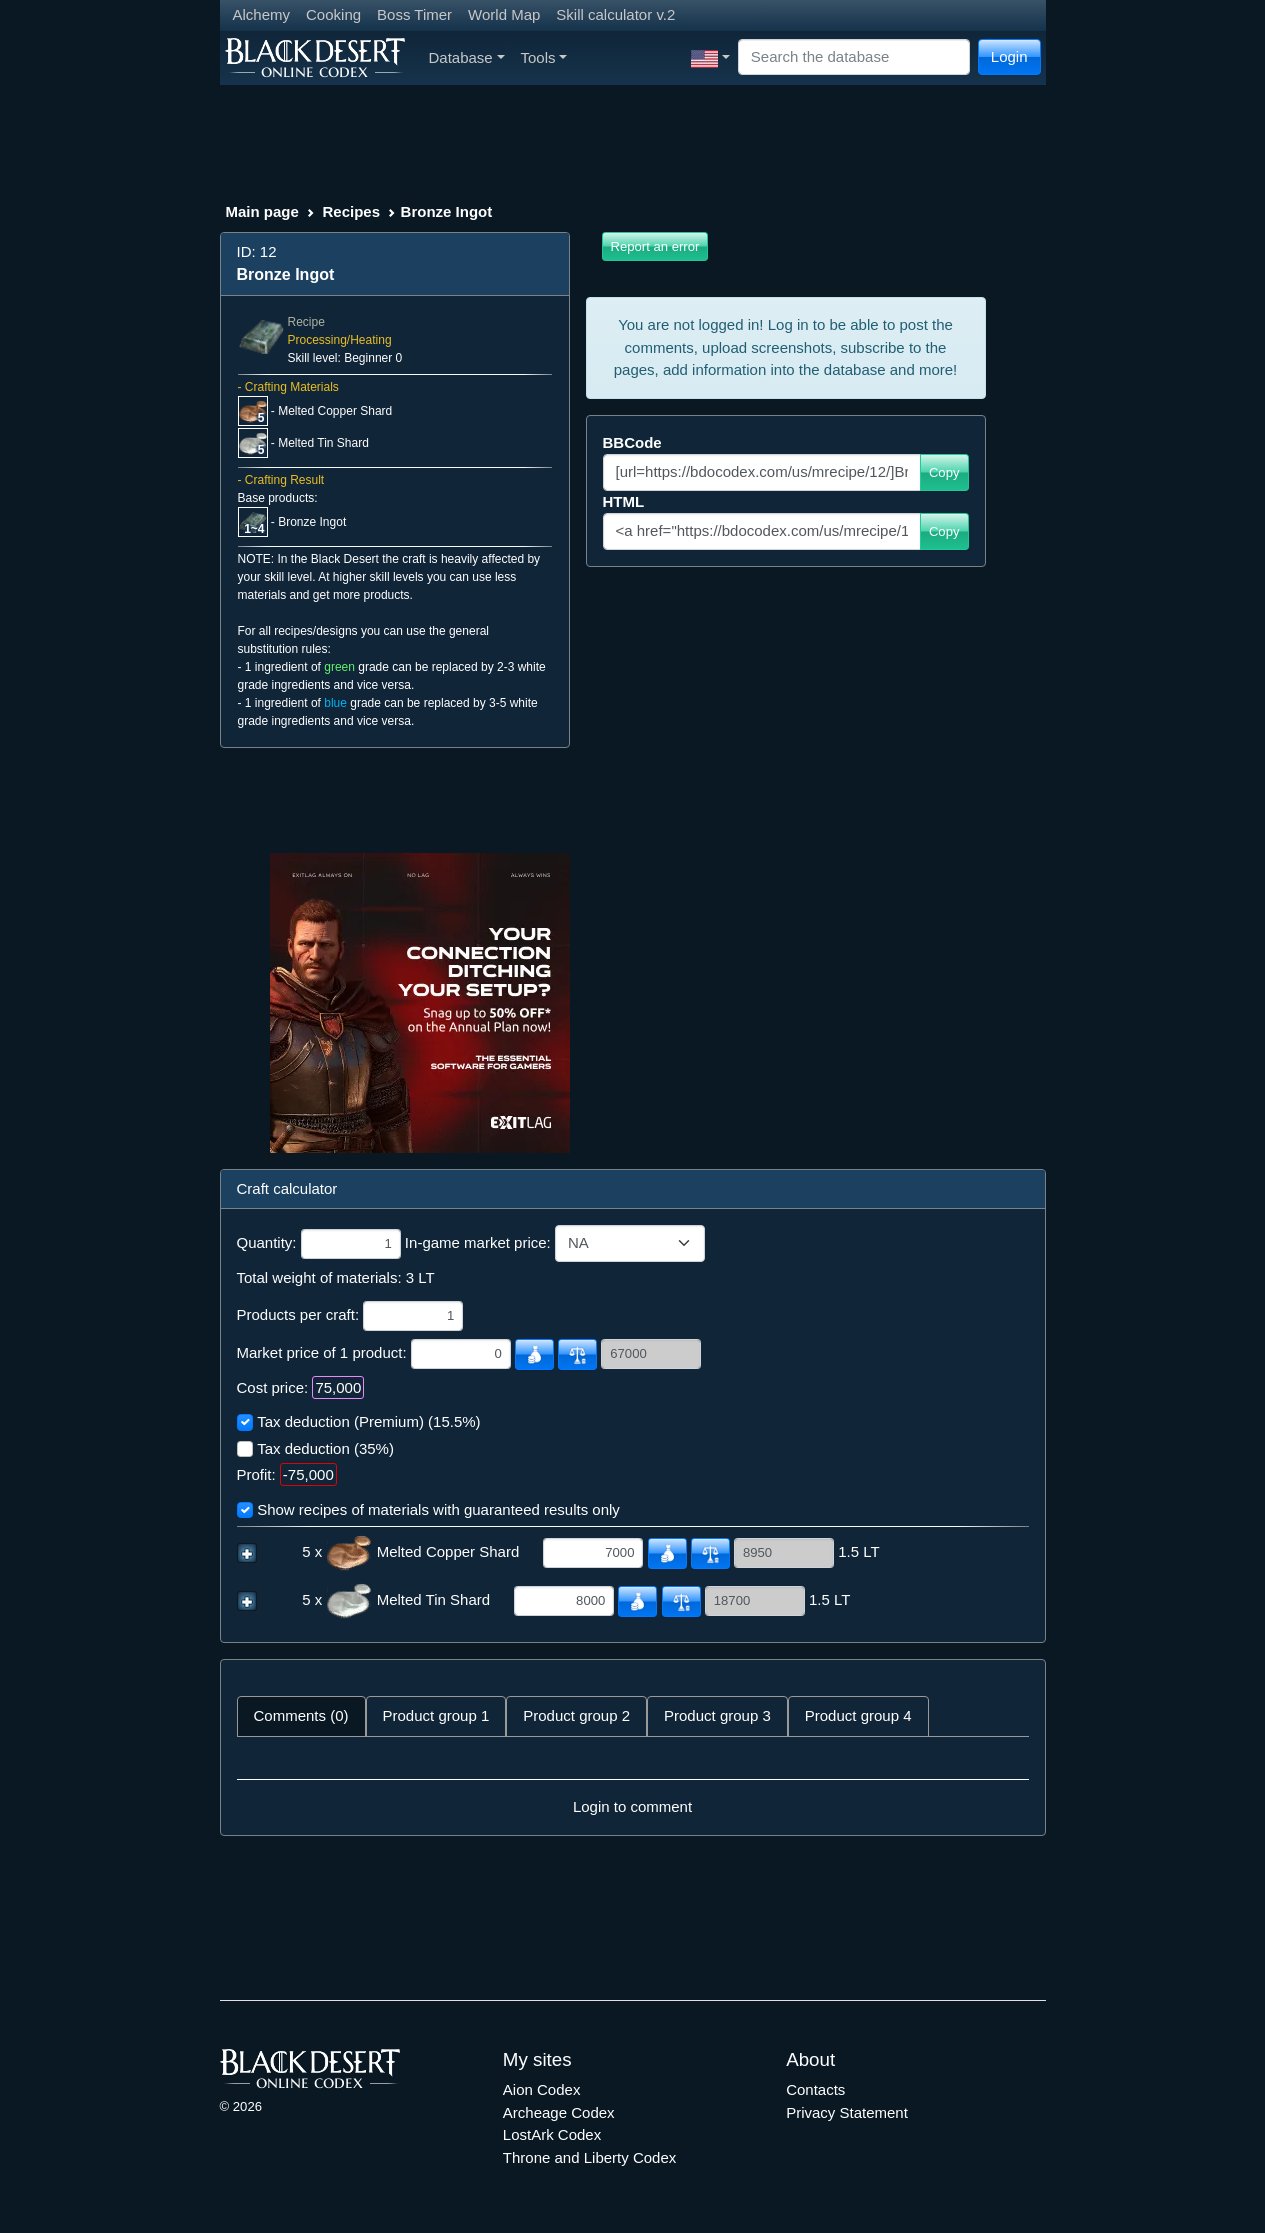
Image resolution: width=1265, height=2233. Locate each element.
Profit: (256, 1474)
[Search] (854, 57)
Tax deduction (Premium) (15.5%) (368, 1421)
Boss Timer (414, 14)
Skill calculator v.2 (615, 14)
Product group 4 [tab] (858, 1715)
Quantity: (267, 1242)
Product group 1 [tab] (436, 1715)
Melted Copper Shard (335, 411)
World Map (504, 14)
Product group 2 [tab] (576, 1715)
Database (467, 57)
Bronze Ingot (312, 522)
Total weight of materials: (319, 1277)
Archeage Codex (559, 2112)
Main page (262, 211)
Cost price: (273, 1387)
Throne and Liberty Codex (589, 2157)
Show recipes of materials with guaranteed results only (438, 1509)
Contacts (815, 2089)
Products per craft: (298, 1314)
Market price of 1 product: (322, 1352)
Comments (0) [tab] (301, 1715)
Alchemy (262, 14)
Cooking (333, 14)
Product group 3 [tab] (717, 1715)
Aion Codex (542, 2089)
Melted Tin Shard (323, 443)
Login (1009, 56)
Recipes (351, 211)
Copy (944, 472)
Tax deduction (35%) (325, 1448)
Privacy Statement (847, 2112)
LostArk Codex (552, 2134)
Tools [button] (544, 57)
